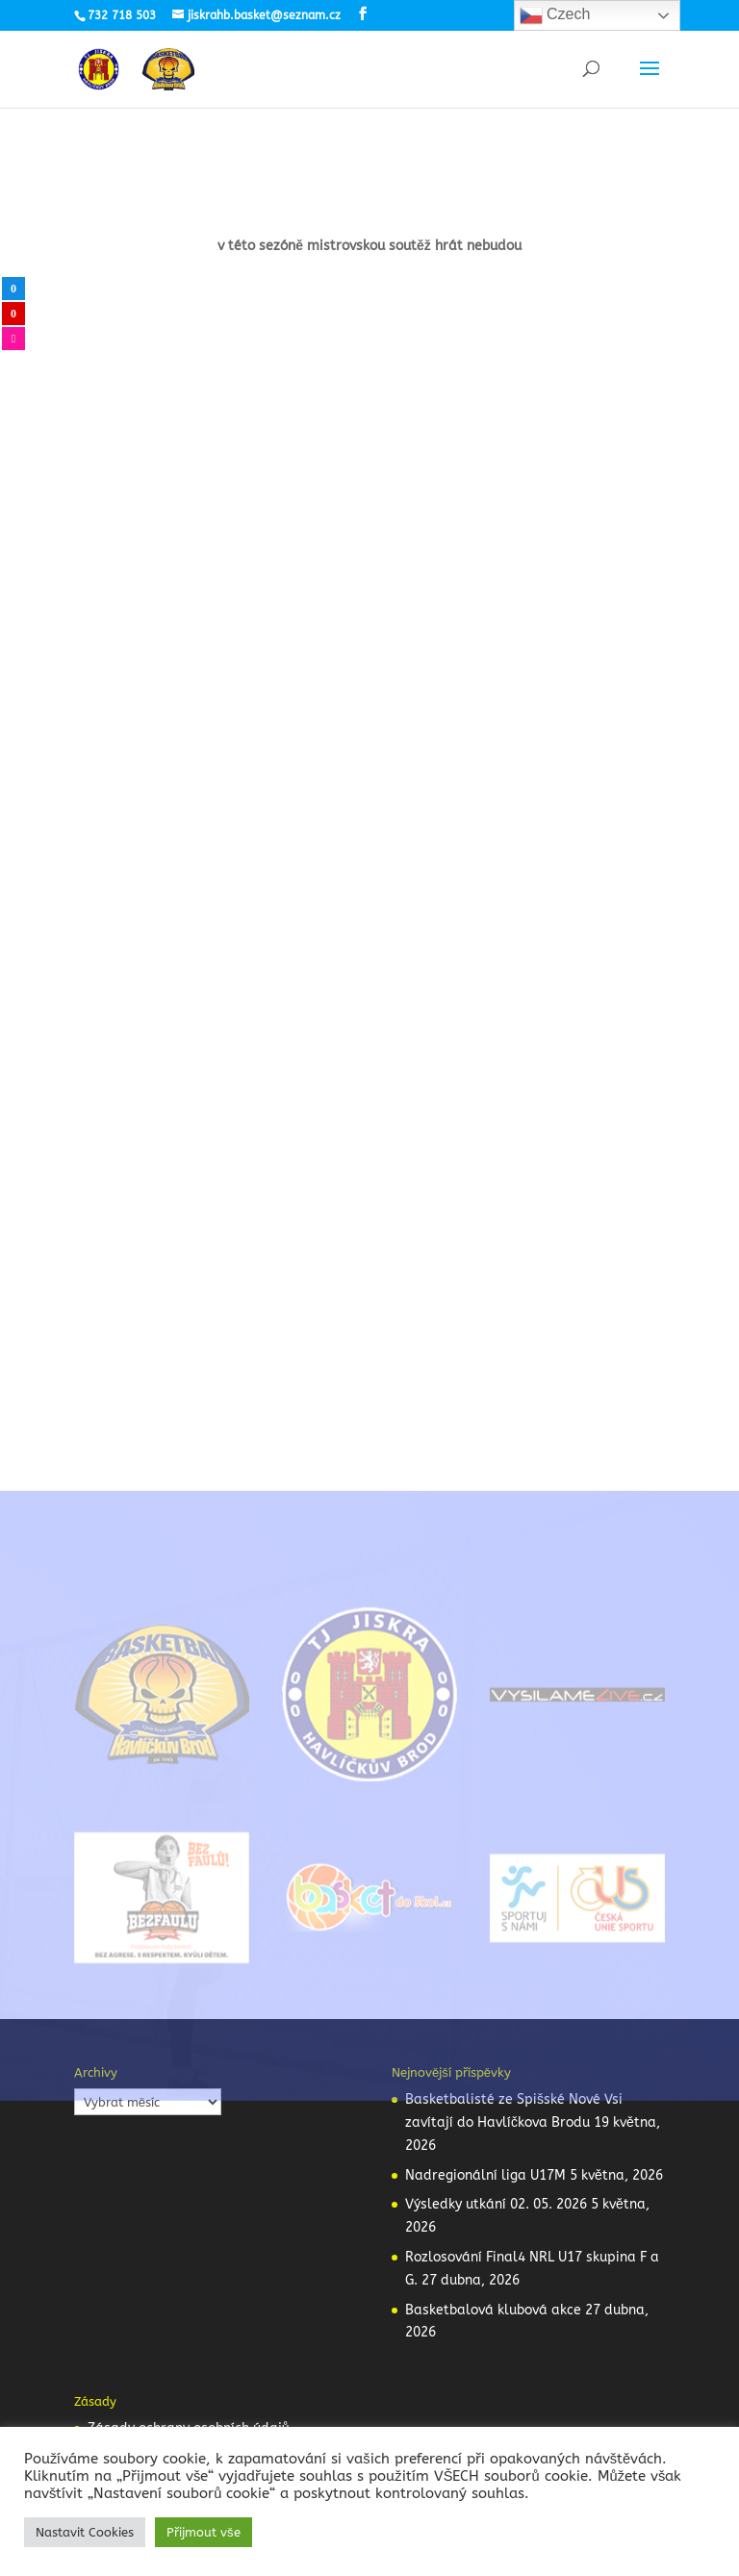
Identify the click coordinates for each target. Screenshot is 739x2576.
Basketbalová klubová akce (493, 2310)
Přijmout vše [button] (203, 2532)
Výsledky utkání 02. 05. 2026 (496, 2204)
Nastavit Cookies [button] (85, 2532)
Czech (555, 15)
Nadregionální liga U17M (485, 2175)
